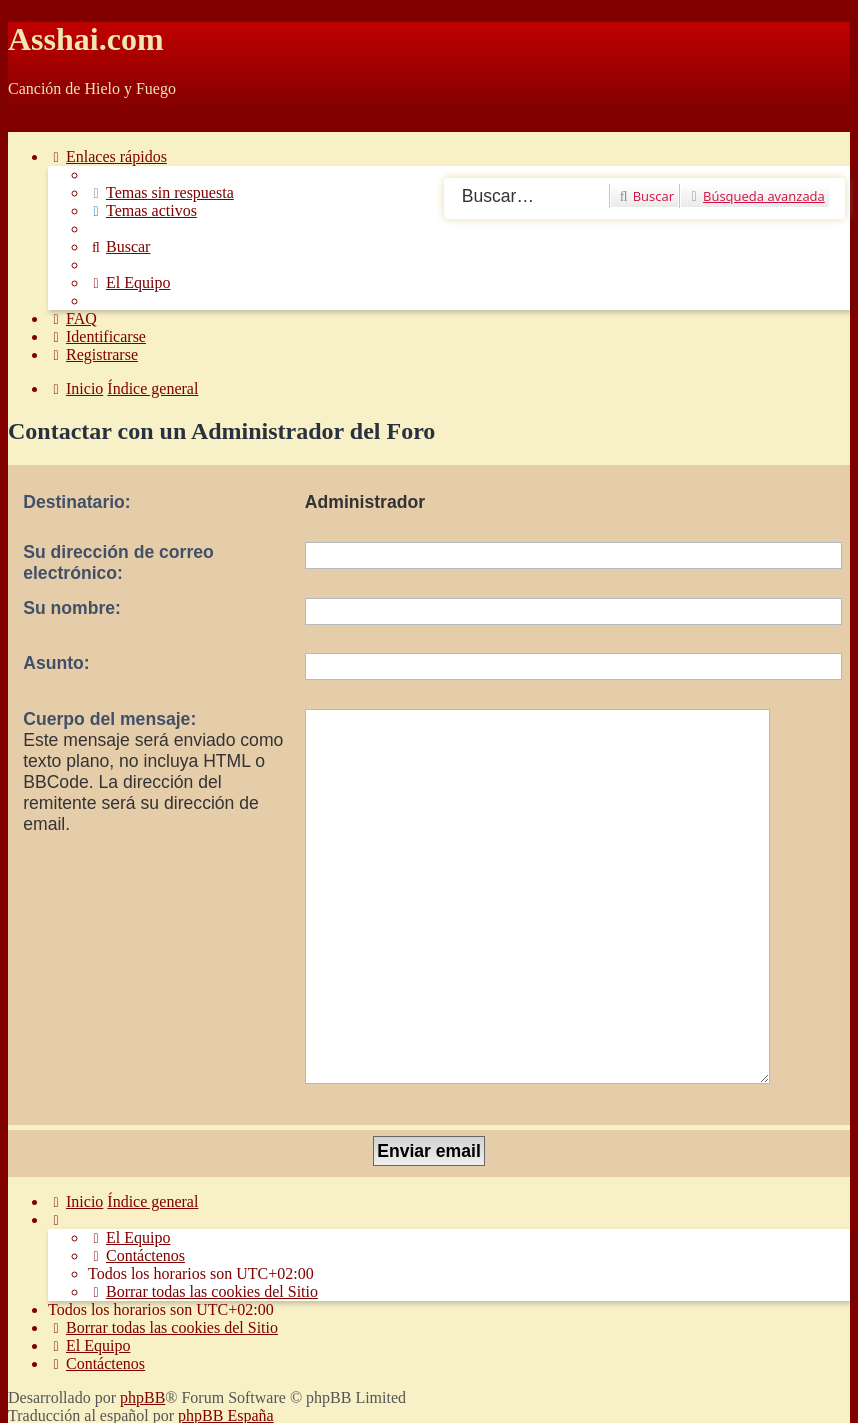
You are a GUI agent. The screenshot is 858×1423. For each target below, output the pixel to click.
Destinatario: (77, 502)
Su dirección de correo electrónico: (118, 562)
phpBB (142, 1274)
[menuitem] (161, 192)
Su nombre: (72, 608)
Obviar (30, 122)
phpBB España (226, 1292)
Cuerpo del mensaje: (109, 719)
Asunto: (56, 663)
